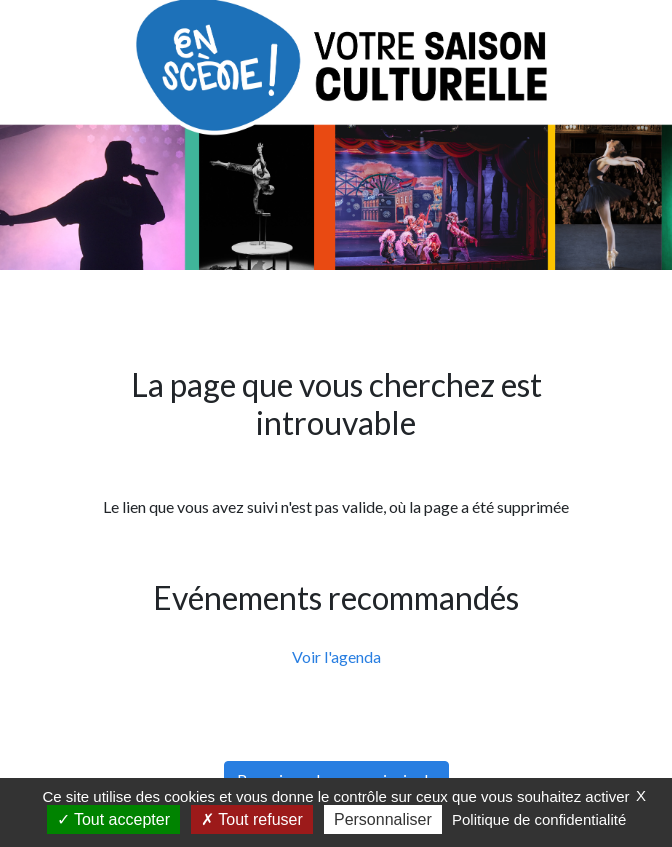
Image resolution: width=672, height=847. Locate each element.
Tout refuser (252, 819)
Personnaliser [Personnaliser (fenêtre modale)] (383, 819)
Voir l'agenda (336, 656)
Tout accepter (113, 819)
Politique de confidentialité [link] (539, 819)
